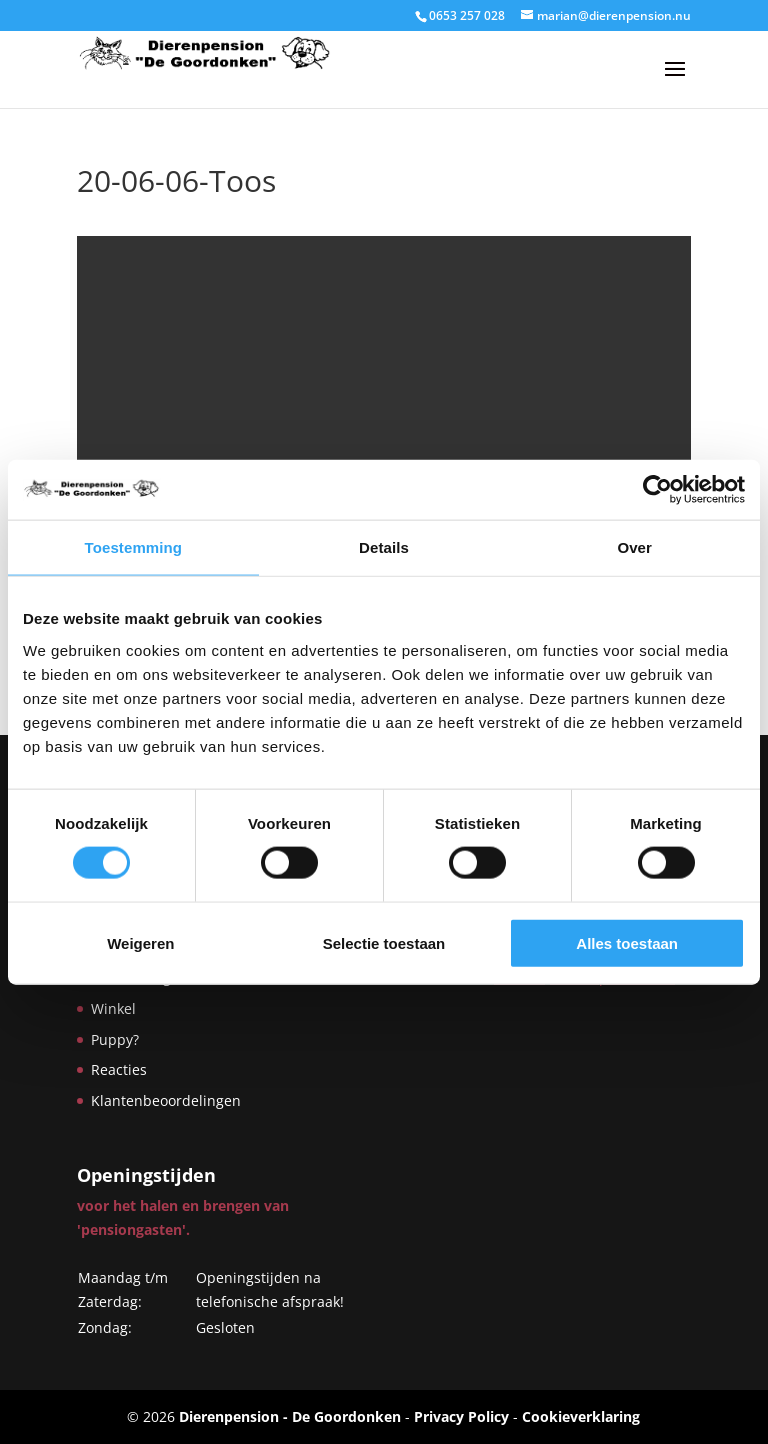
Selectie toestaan (384, 942)
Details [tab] (384, 547)
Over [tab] (634, 547)
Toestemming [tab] (134, 547)
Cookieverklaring (581, 1416)
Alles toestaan (627, 942)
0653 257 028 (467, 15)
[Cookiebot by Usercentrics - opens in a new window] (657, 490)
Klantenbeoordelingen (166, 1100)
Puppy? (115, 1039)
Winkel (113, 1008)
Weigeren (140, 942)
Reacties (119, 1069)
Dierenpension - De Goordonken (290, 1416)
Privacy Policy (461, 1416)
